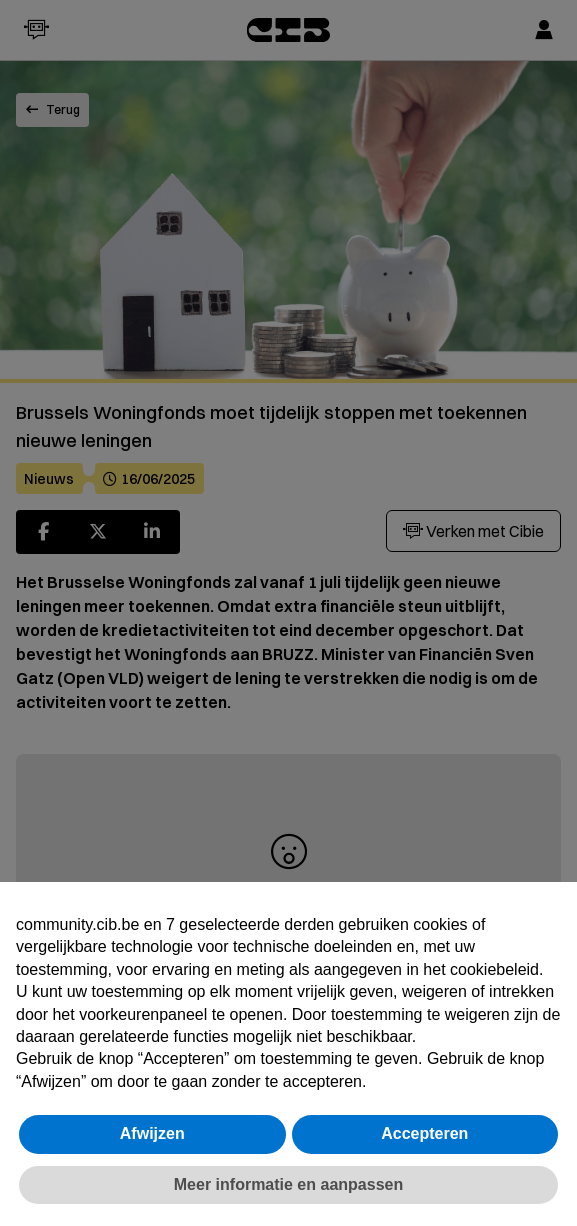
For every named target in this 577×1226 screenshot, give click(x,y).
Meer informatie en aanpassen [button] (288, 1184)
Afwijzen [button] (152, 1133)
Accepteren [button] (424, 1133)
